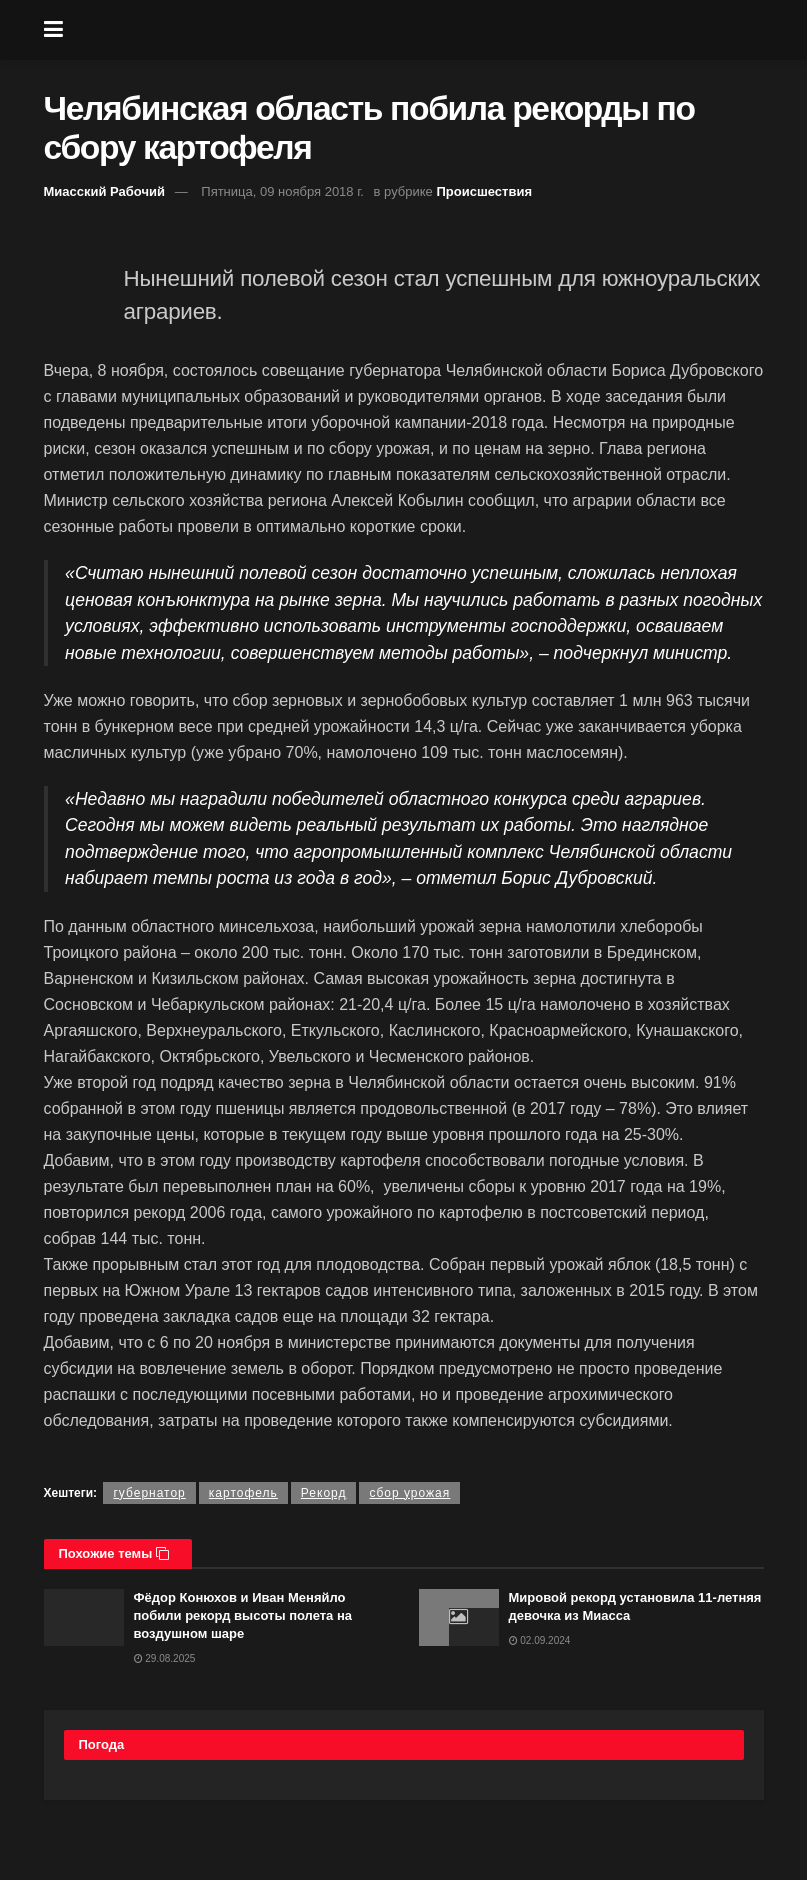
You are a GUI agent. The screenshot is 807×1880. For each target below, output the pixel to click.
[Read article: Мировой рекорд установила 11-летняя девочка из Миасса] (459, 1617)
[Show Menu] (53, 30)
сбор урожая (409, 1493)
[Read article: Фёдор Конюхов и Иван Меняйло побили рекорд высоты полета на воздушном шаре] (84, 1617)
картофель (243, 1493)
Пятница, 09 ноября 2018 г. (282, 191)
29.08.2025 (165, 1658)
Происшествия (484, 191)
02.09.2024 (540, 1640)
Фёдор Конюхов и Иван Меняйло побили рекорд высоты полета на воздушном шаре (243, 1615)
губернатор (149, 1493)
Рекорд (324, 1493)
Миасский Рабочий (105, 191)
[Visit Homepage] (418, 30)
